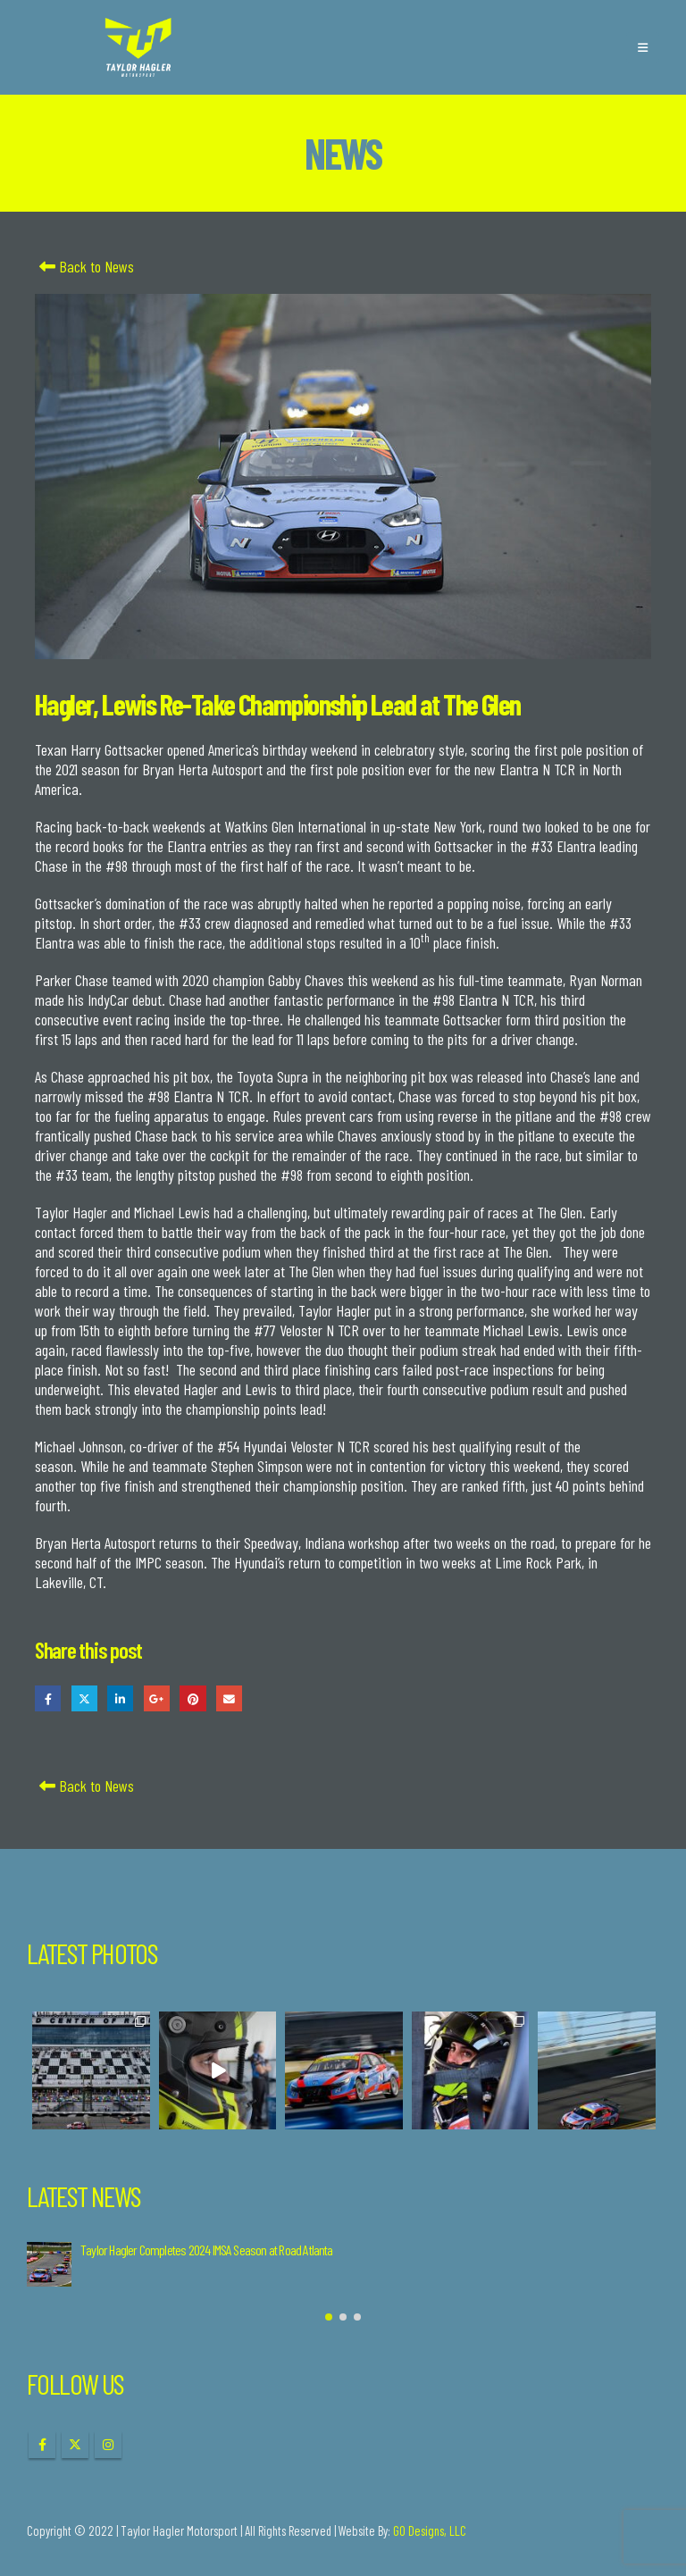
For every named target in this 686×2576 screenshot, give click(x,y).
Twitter (84, 1698)
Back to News (84, 266)
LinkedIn (120, 1698)
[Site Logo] (138, 47)
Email (229, 1698)
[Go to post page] (49, 2264)
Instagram (108, 2444)
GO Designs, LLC (429, 2530)
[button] (642, 47)
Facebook (48, 1698)
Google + (157, 1698)
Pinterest (192, 1698)
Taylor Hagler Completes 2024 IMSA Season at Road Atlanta (206, 2249)
